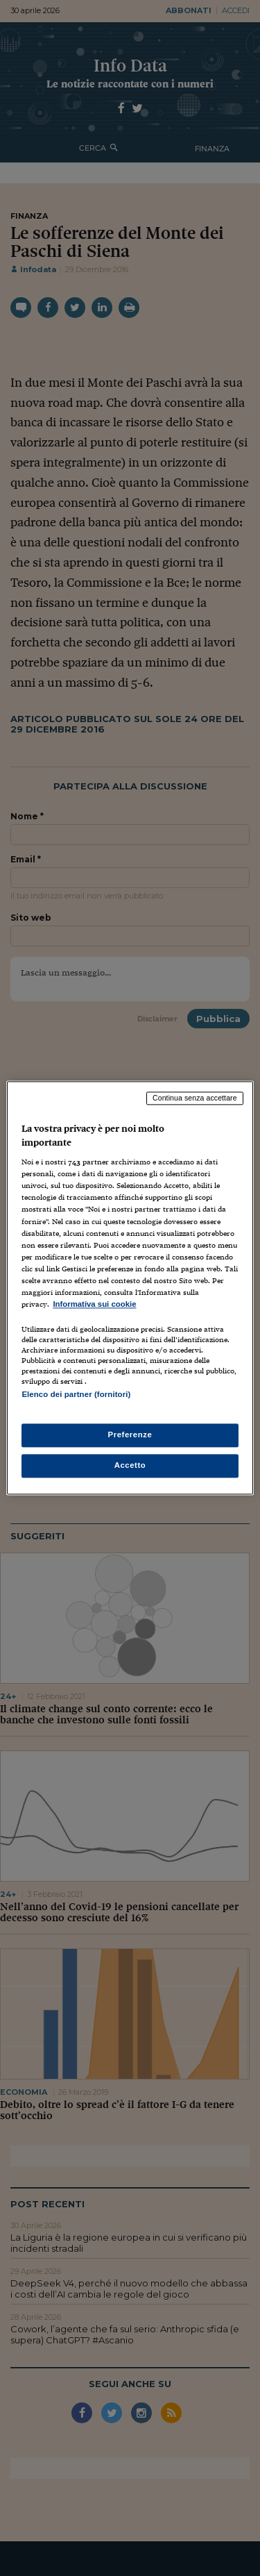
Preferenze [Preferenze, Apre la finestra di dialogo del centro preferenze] (130, 1435)
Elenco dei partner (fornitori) (75, 1394)
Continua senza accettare (195, 1098)
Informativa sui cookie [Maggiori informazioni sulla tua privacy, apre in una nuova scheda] (94, 1304)
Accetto (130, 1466)
